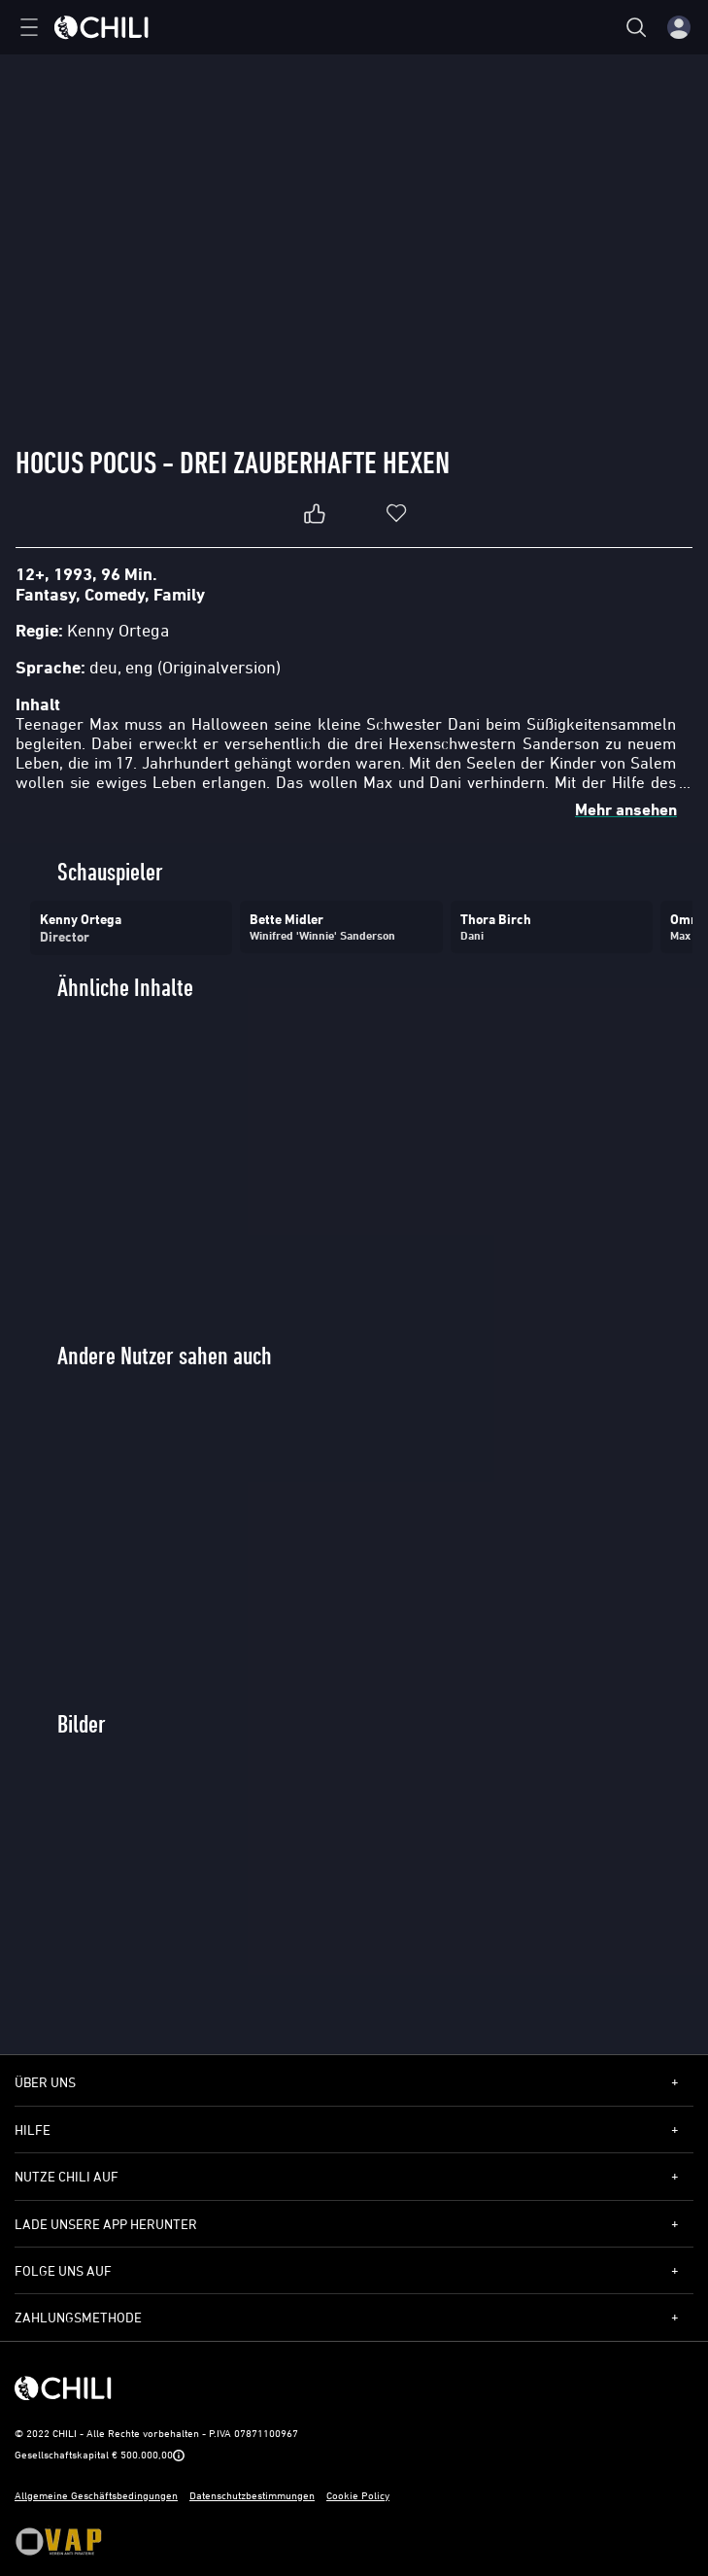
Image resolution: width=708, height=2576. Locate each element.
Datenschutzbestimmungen (252, 2495)
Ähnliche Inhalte (125, 988)
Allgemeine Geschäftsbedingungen (96, 2495)
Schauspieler (110, 872)
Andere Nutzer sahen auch (164, 1356)
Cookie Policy (357, 2495)
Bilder (81, 1724)
